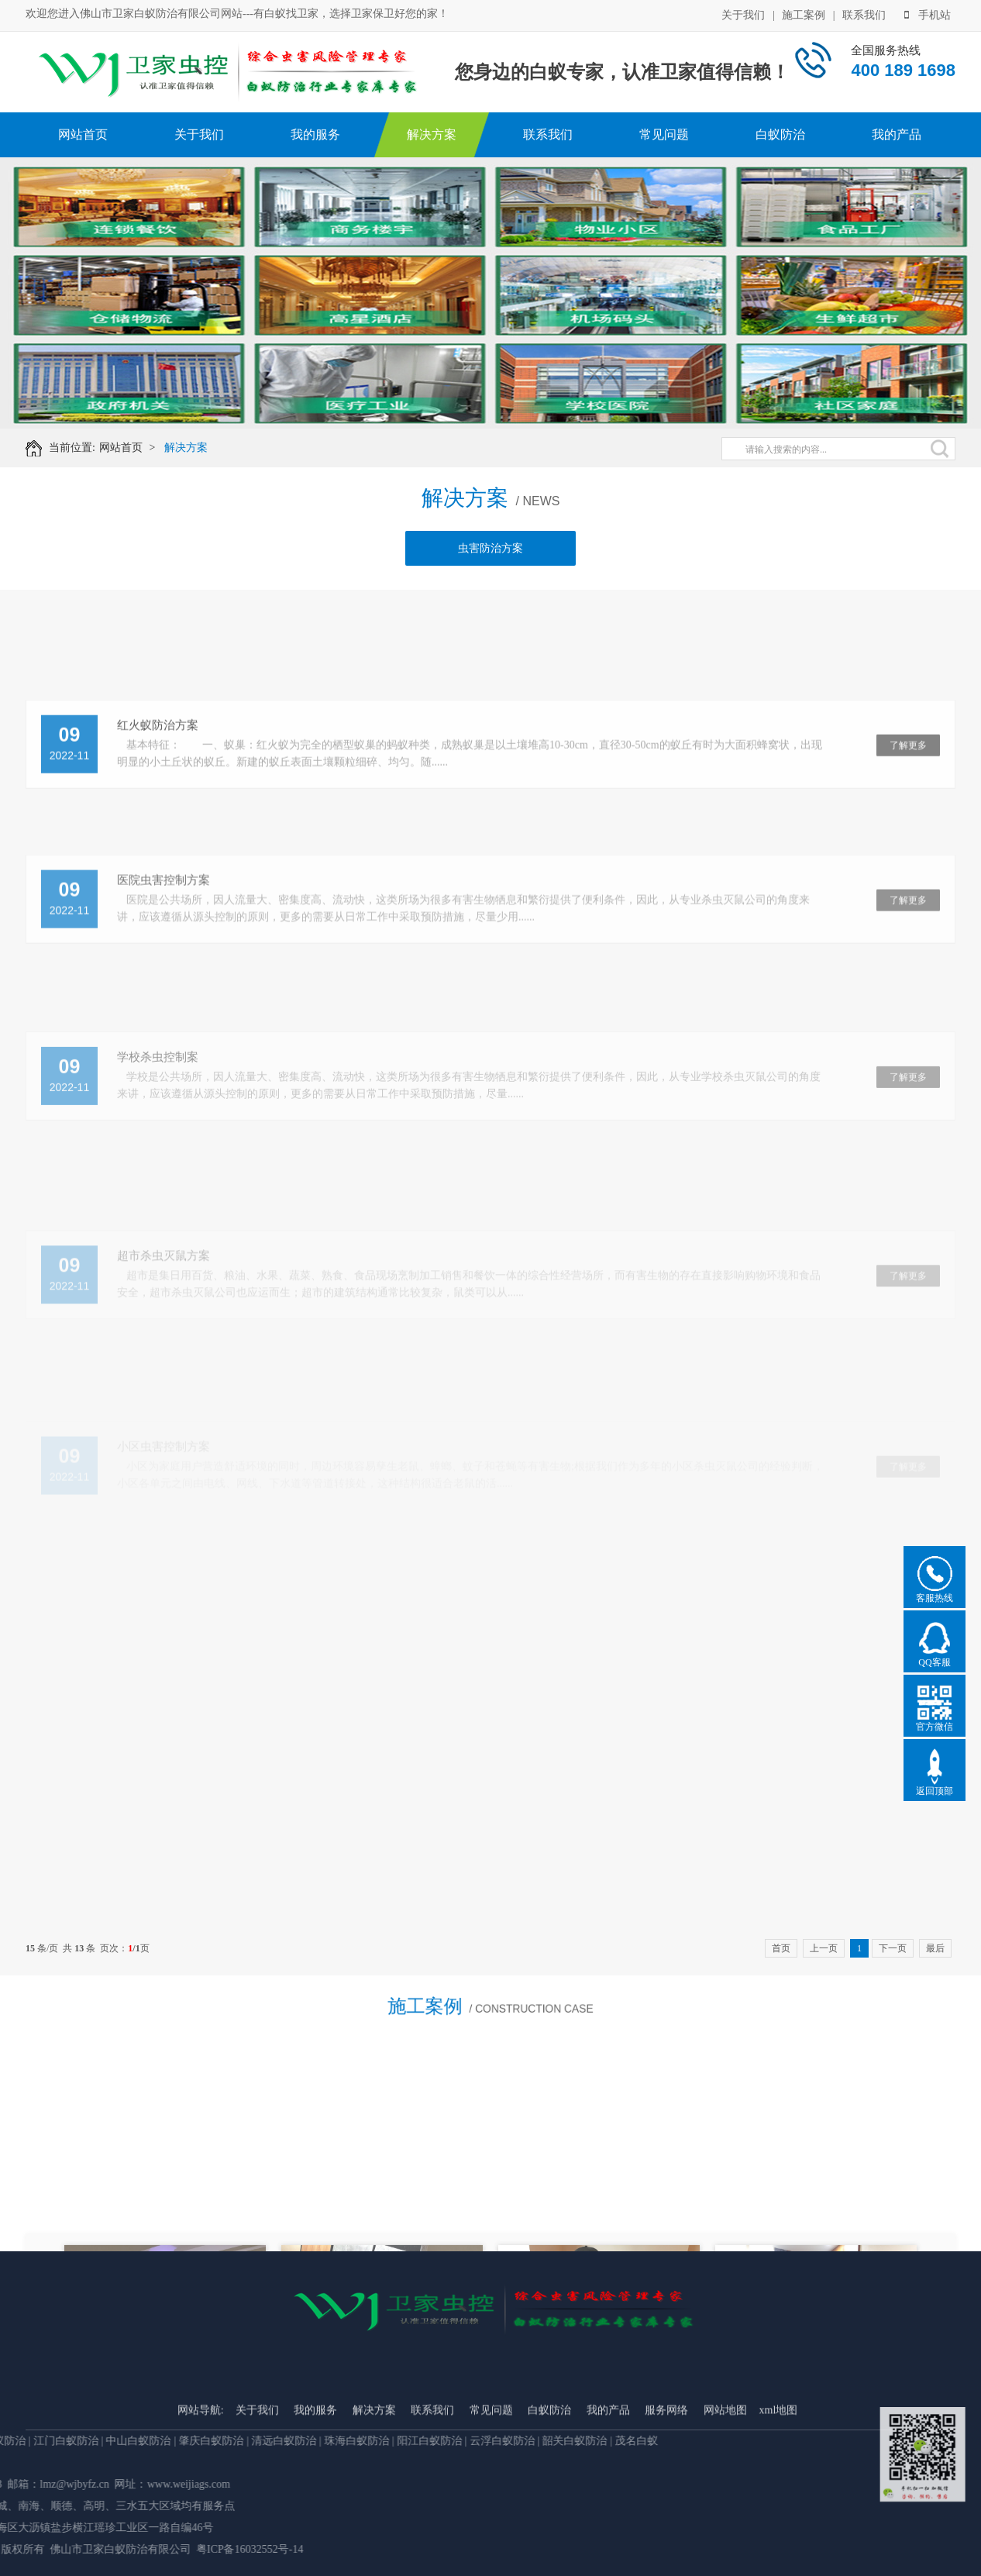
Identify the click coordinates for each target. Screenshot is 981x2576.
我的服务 (315, 134)
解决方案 (431, 134)
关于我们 (743, 13)
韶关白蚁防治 (124, 2441)
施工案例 (803, 13)
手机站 (927, 13)
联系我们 (864, 13)
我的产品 (896, 134)
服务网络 (666, 2525)
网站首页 (83, 134)
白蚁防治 (780, 134)
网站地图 (725, 2525)
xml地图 (778, 2525)
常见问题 (664, 134)
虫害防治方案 (490, 557)
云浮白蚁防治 (51, 2441)
